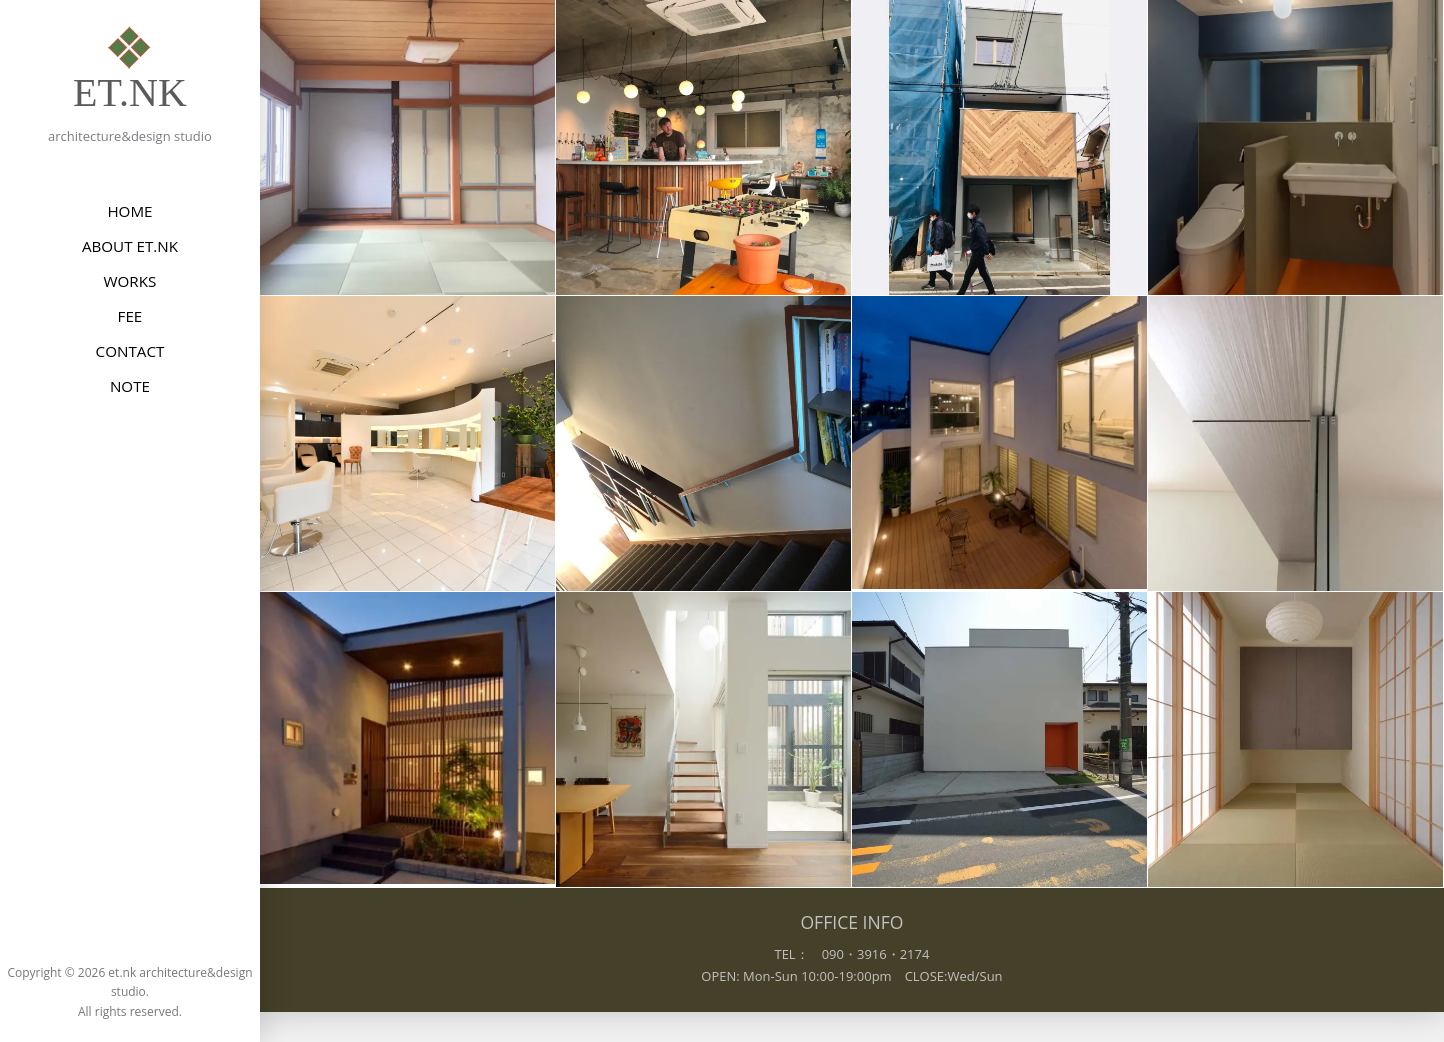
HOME (129, 211)
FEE (130, 316)
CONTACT (130, 351)
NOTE (130, 386)
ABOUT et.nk (130, 246)
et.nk (130, 92)
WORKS (130, 281)
